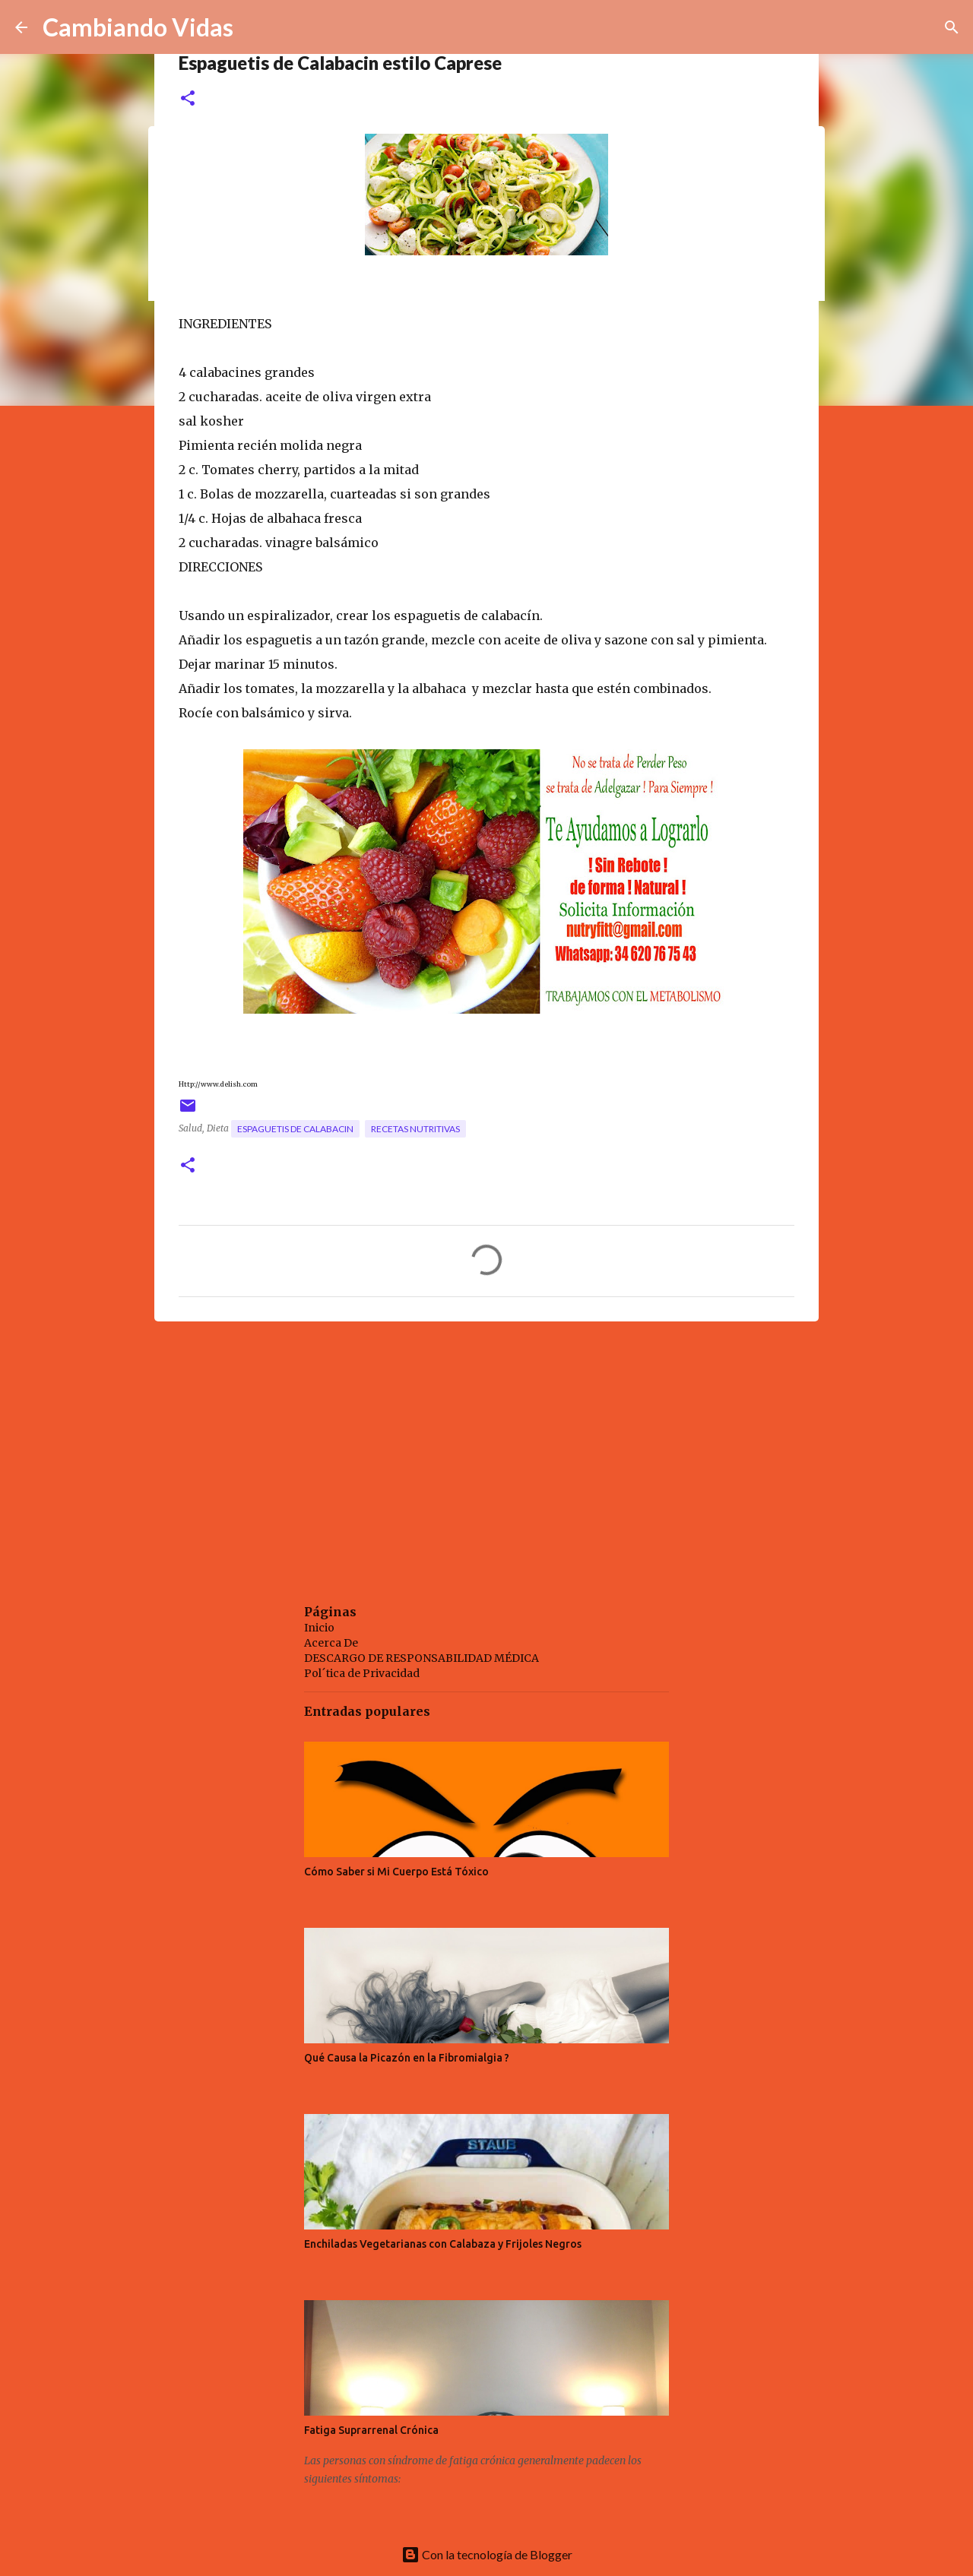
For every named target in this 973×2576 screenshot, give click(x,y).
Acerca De (331, 1643)
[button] (188, 99)
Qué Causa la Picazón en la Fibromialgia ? (406, 2058)
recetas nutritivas (415, 1129)
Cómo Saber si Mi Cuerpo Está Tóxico (396, 1872)
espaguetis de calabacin (295, 1129)
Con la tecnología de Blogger (486, 2554)
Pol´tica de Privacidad (362, 1673)
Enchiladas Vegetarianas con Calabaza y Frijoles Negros (443, 2244)
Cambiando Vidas (138, 27)
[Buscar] (952, 27)
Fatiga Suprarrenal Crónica (371, 2430)
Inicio (319, 1628)
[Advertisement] (486, 1450)
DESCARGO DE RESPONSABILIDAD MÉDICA (421, 1658)
